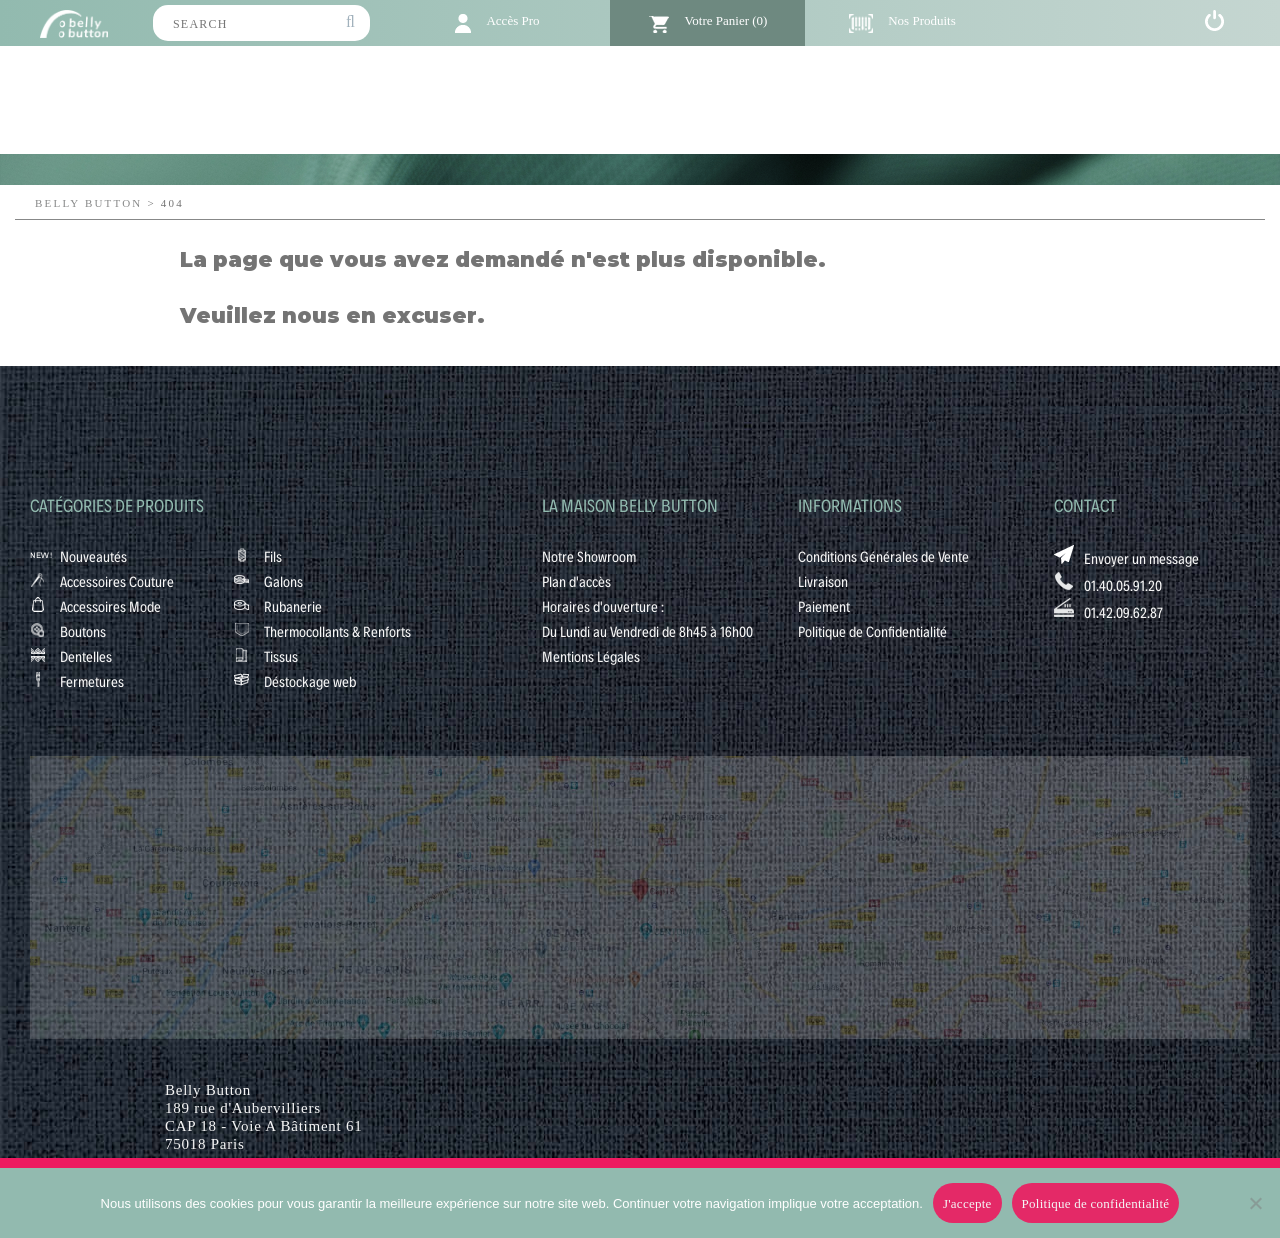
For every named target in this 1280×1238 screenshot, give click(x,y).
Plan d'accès (576, 581)
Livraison (823, 581)
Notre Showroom (589, 556)
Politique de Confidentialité (872, 631)
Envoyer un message (1141, 558)
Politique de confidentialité (1096, 1203)
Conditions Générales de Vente (883, 556)
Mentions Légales (591, 656)
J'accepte (967, 1203)
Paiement (824, 606)
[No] (1255, 1203)
